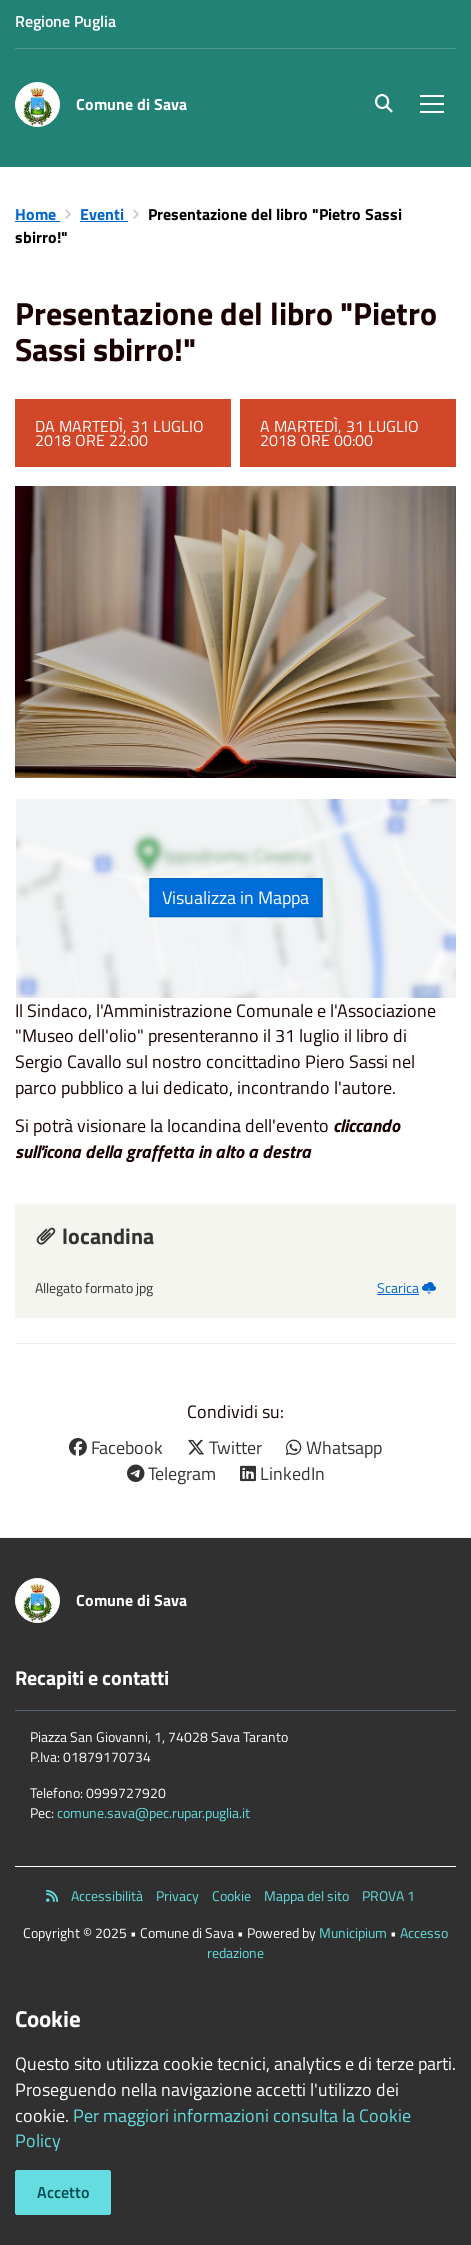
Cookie (231, 1896)
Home (37, 214)
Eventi (104, 214)
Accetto (63, 2192)
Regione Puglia (65, 21)
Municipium (353, 1932)
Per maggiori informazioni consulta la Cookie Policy (213, 2128)
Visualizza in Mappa (235, 897)
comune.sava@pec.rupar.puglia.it (153, 1812)
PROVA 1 (388, 1896)
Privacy (177, 1896)
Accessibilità (107, 1896)
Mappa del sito (306, 1896)
